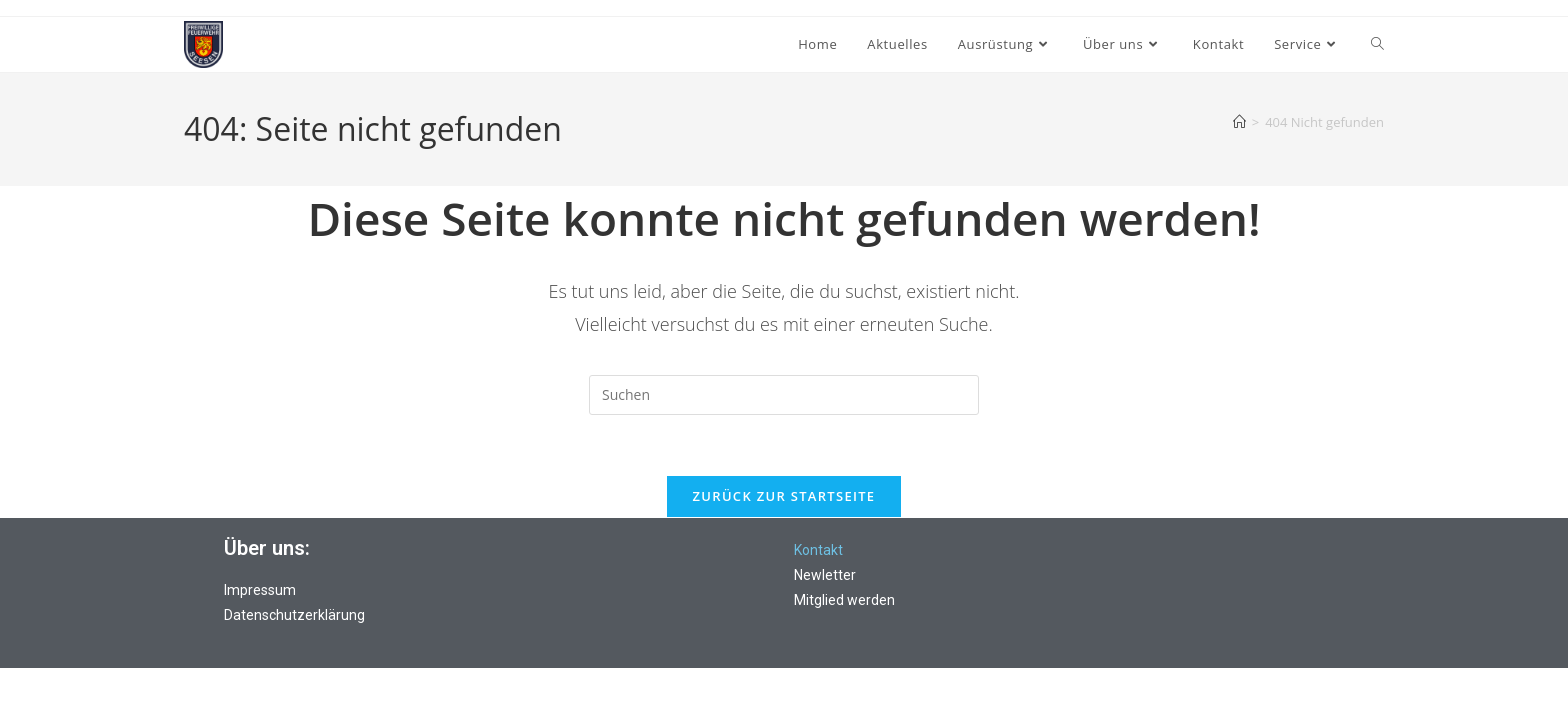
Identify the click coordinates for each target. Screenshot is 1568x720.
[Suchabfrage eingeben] (784, 395)
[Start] (1239, 122)
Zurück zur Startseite (784, 496)
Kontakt (818, 550)
